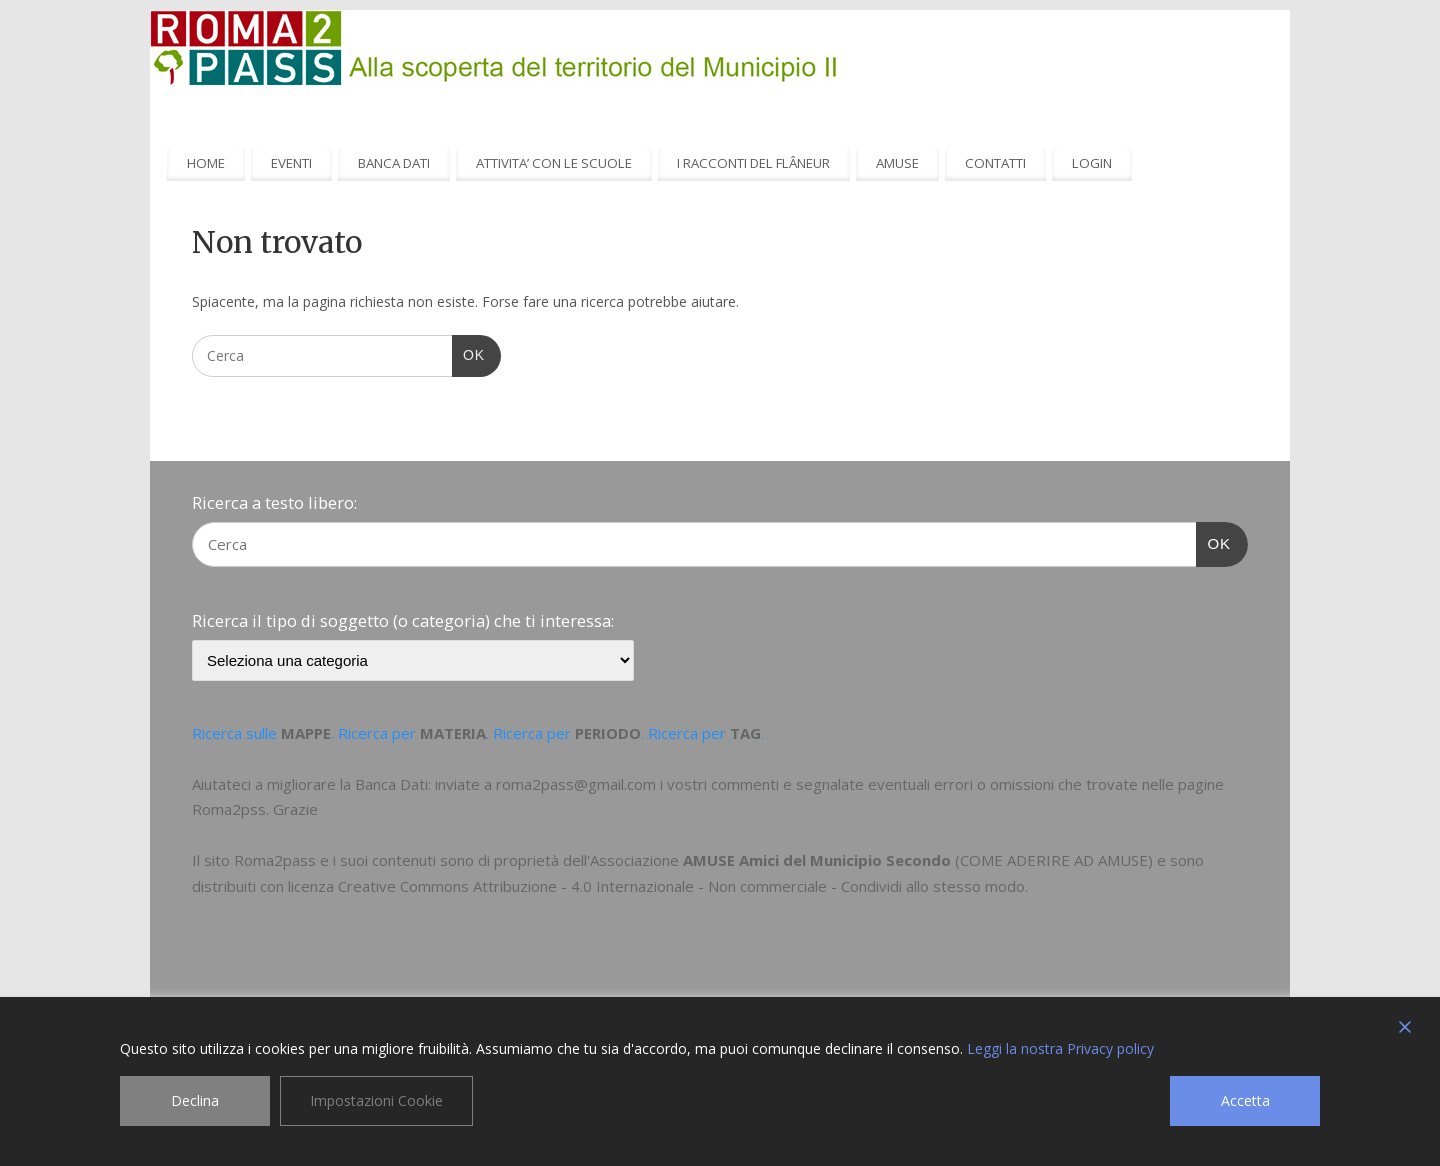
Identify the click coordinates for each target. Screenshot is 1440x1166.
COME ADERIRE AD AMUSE (1054, 860)
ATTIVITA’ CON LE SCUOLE (554, 163)
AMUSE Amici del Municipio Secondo (817, 860)
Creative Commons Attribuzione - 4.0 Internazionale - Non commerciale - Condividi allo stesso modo (681, 886)
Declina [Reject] (195, 1100)
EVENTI (291, 163)
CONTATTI (995, 163)
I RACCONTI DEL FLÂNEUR (753, 163)
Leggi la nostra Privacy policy (1060, 1048)
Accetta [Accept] (1245, 1100)
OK (468, 353)
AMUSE (897, 163)
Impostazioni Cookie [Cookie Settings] (376, 1100)
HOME (206, 163)
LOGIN (1092, 163)
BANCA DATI (394, 163)
